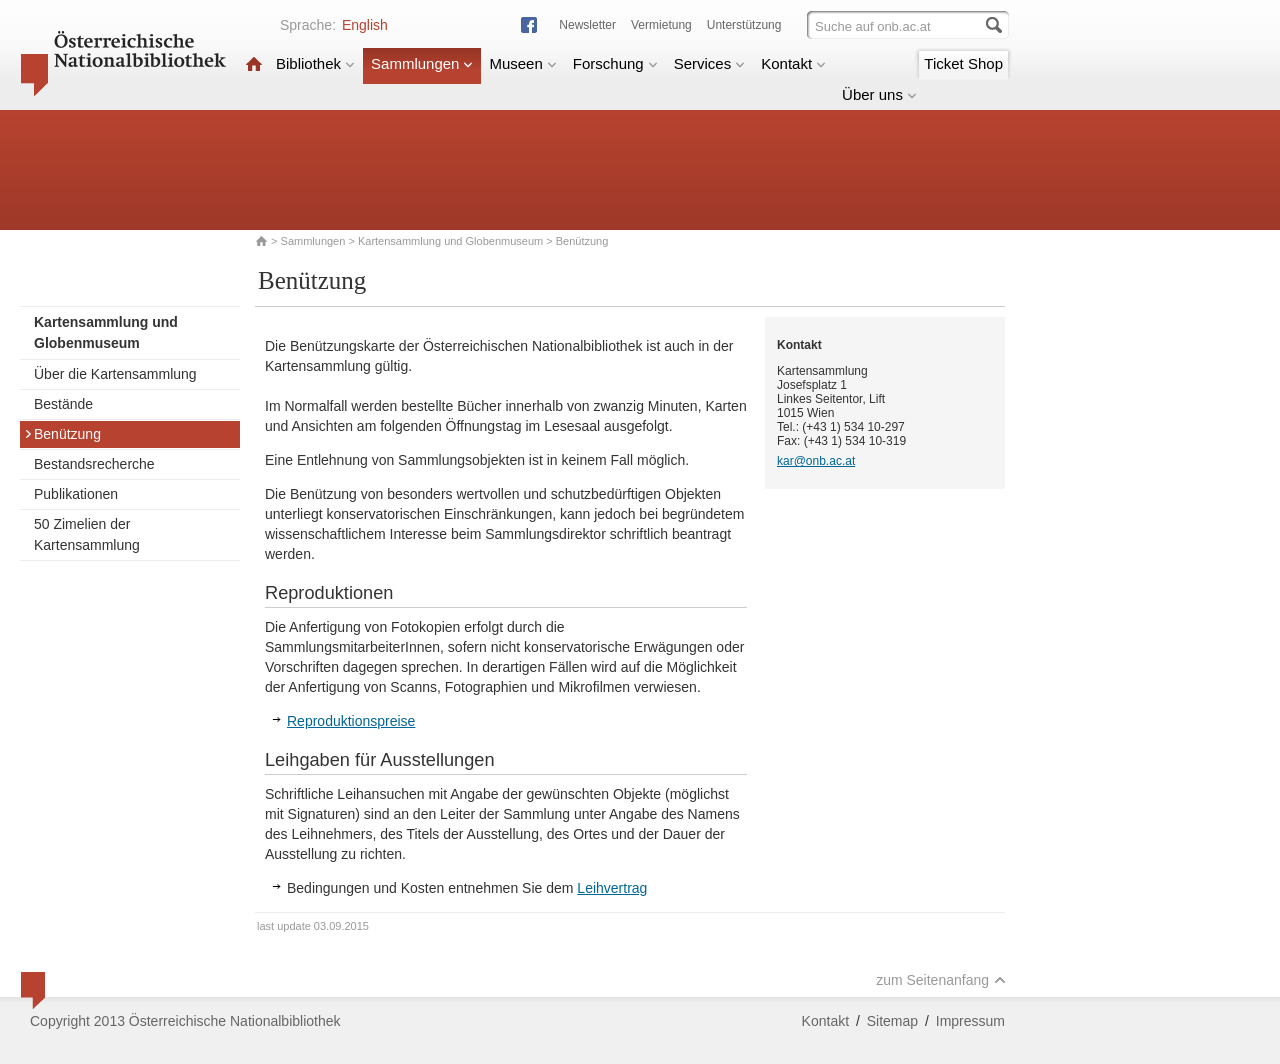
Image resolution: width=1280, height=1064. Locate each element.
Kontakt (793, 63)
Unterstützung (744, 25)
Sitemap (892, 1021)
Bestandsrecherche (94, 464)
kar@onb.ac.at (816, 461)
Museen (522, 63)
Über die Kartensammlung (115, 374)
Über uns (879, 94)
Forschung (615, 63)
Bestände (63, 404)
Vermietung (661, 25)
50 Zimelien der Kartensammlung (87, 534)
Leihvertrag (612, 888)
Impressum (970, 1021)
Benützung (62, 434)
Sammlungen (422, 63)
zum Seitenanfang (941, 980)
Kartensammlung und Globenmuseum (450, 241)
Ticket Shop (963, 63)
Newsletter (587, 25)
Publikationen (76, 494)
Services (710, 63)
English (365, 25)
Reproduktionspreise (351, 721)
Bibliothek (315, 63)
